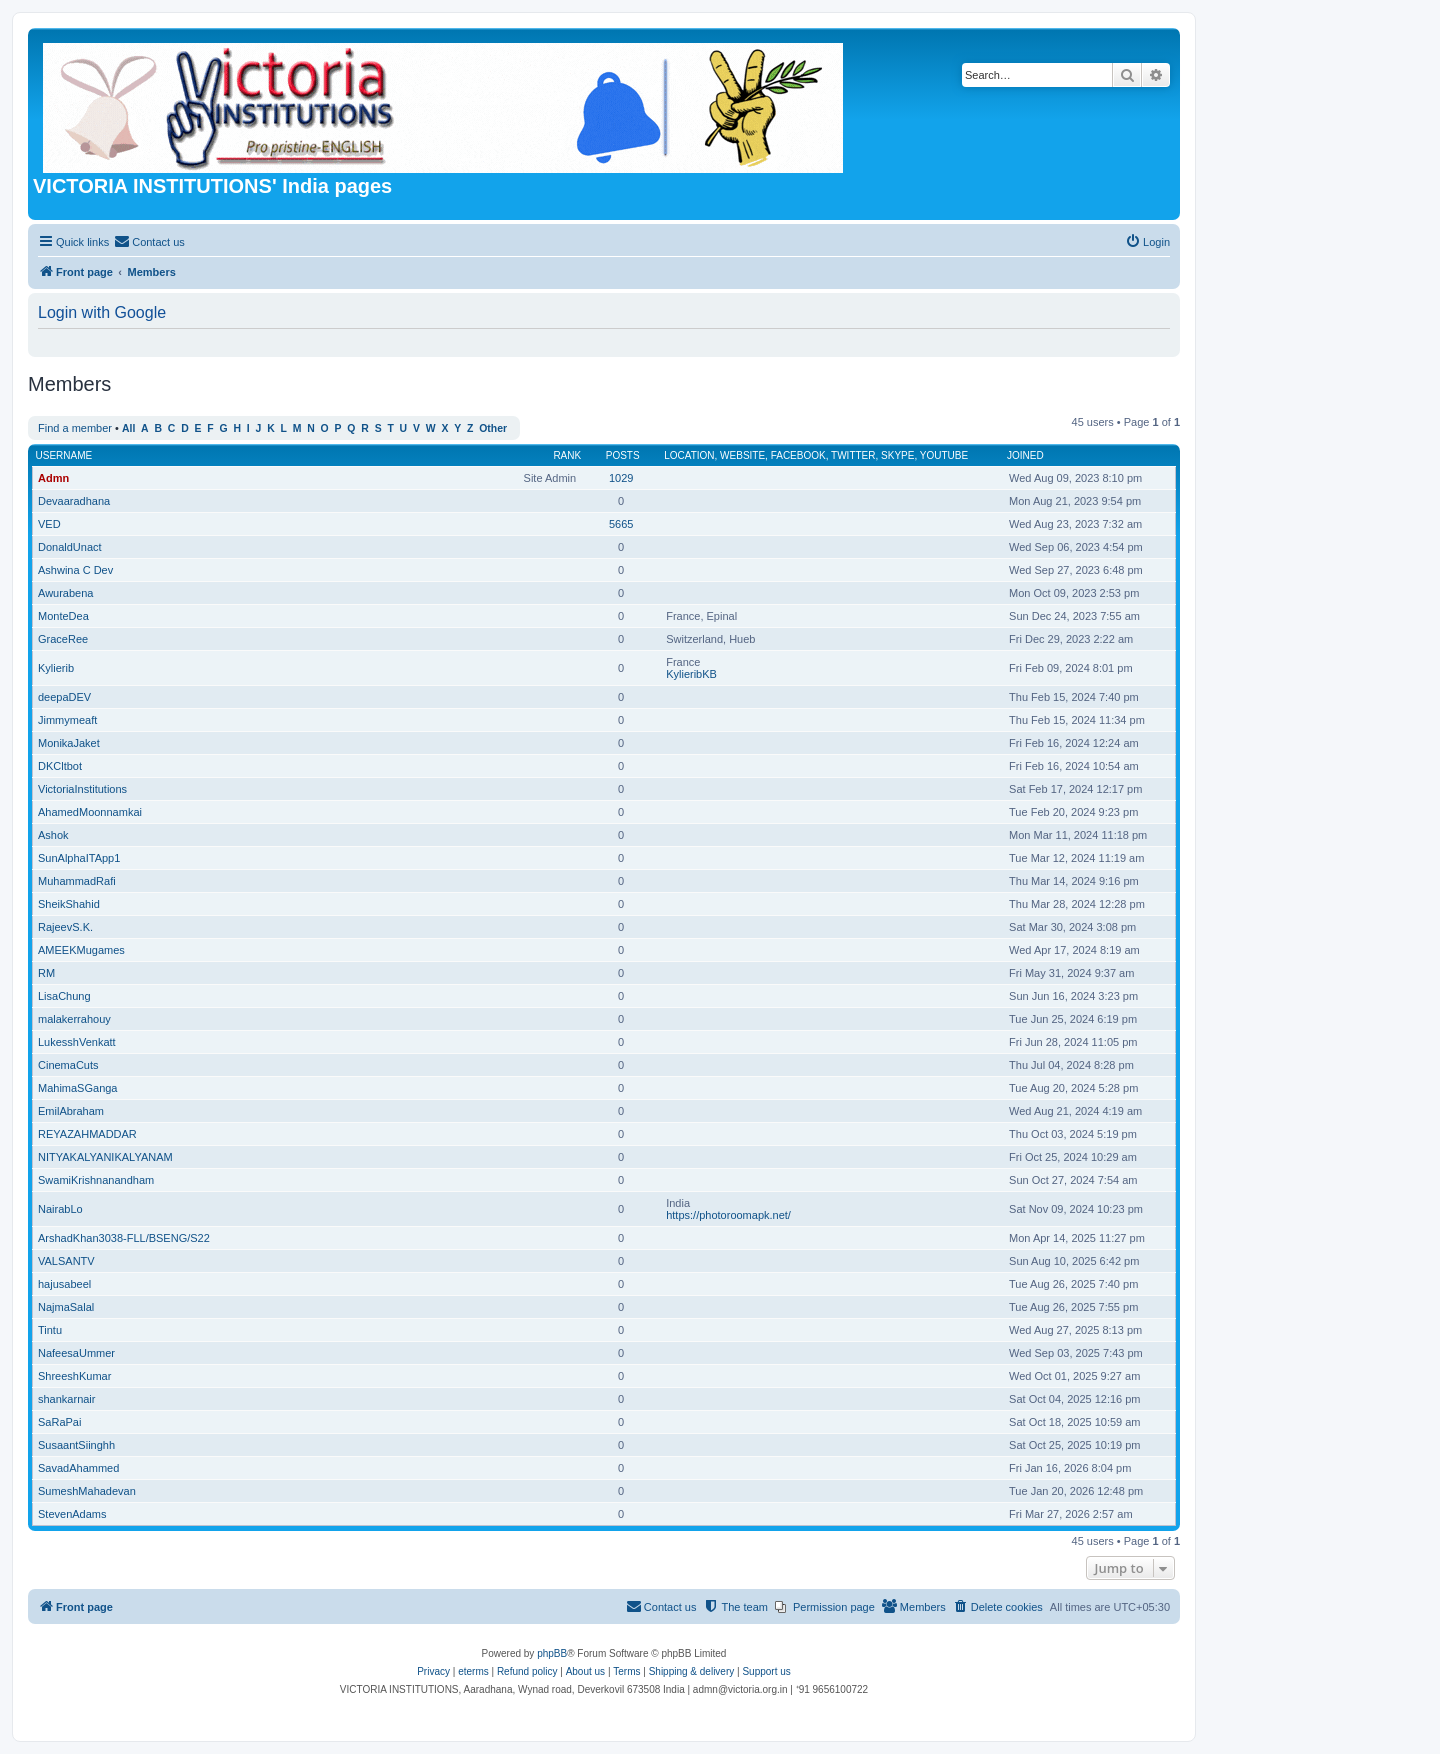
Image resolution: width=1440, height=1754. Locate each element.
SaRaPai (59, 1422)
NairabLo (60, 1209)
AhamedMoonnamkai (90, 812)
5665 (621, 524)
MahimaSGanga (78, 1088)
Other (493, 428)
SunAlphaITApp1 (79, 858)
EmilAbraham (71, 1111)
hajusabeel (64, 1284)
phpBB (552, 1653)
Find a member (75, 428)
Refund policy (527, 1671)
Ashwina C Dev (75, 570)
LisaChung (64, 996)
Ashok (53, 835)
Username (64, 455)
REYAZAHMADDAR (87, 1134)
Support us (766, 1671)
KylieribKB (691, 674)
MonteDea (63, 616)
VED (49, 524)
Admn (53, 478)
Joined (1025, 455)
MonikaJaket (69, 743)
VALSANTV (66, 1261)
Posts (623, 455)
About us (585, 1671)
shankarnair (66, 1399)
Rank (567, 455)
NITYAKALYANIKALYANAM (105, 1157)
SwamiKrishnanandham (96, 1180)
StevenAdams (72, 1514)
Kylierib (56, 668)
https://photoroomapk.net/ (728, 1215)
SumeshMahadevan (87, 1491)
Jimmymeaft (67, 720)
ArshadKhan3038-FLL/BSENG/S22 (124, 1238)
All (128, 428)
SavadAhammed (78, 1468)
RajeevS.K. (65, 927)
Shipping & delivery (692, 1671)
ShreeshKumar (74, 1376)
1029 (621, 478)
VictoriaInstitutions (82, 789)
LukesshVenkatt (77, 1042)
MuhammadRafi (77, 881)
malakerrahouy (74, 1019)
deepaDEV (64, 697)
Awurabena (65, 593)
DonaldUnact (70, 547)
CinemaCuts (68, 1065)
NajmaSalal (66, 1307)
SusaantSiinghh (76, 1445)
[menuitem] (149, 242)
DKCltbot (60, 766)
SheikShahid (69, 904)
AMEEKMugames (81, 950)
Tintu (50, 1330)
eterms (473, 1671)
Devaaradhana (74, 501)
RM (46, 973)
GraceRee (63, 639)
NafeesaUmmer (76, 1353)
